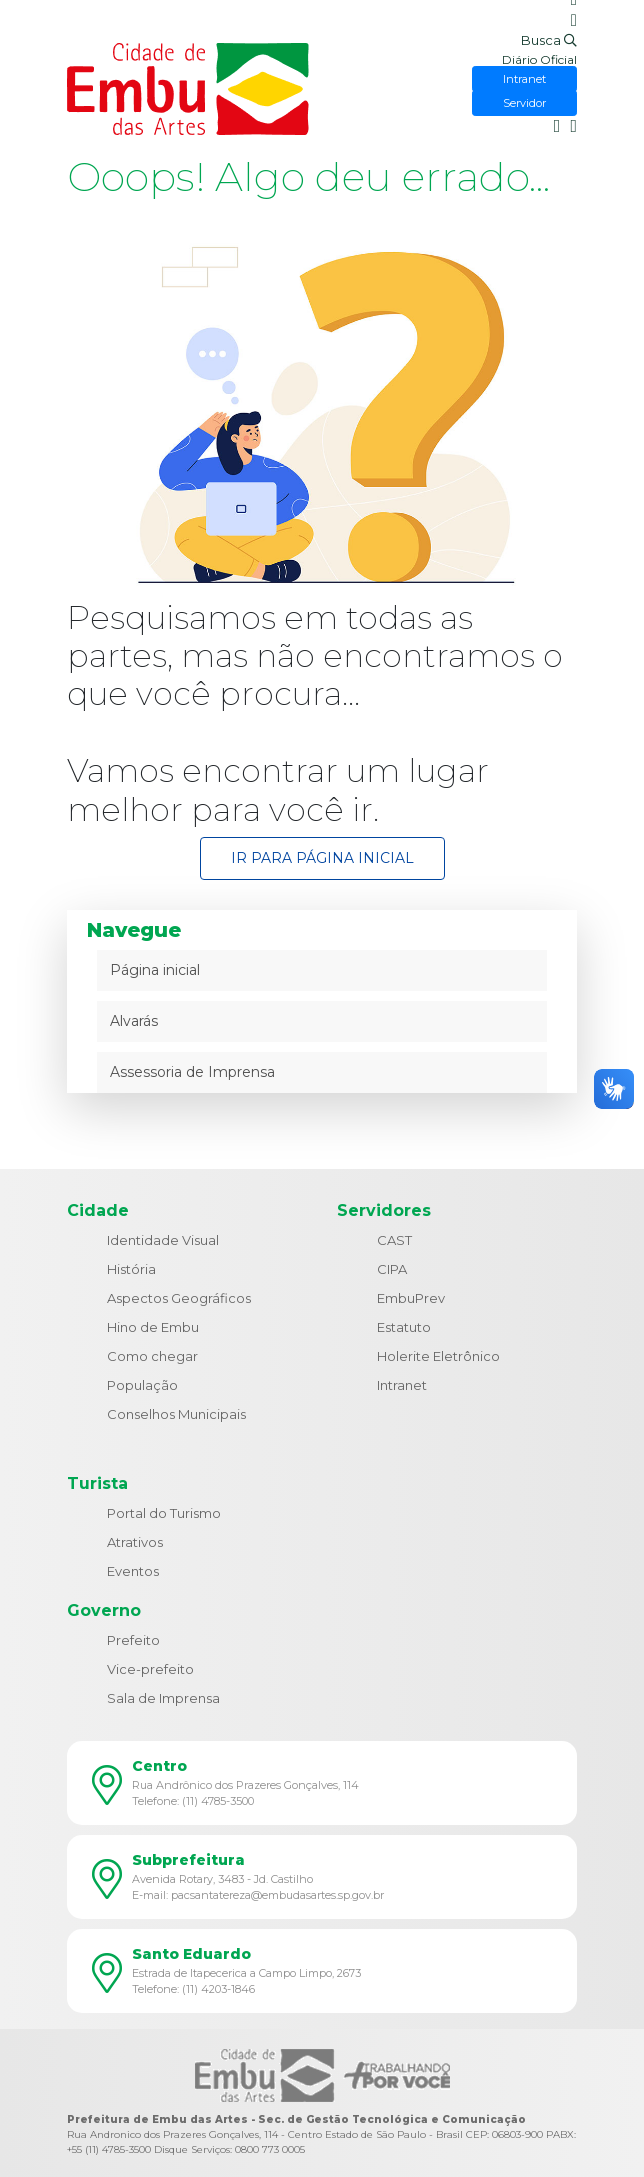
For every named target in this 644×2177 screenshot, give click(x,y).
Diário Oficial (539, 59)
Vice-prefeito (150, 1669)
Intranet (402, 1385)
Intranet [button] (524, 79)
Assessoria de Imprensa (192, 1072)
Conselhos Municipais (176, 1414)
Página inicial (155, 970)
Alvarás (134, 1021)
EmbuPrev (411, 1298)
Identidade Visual (163, 1240)
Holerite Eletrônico (438, 1356)
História (131, 1269)
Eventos (133, 1571)
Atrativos (135, 1542)
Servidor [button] (524, 103)
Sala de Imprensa (163, 1698)
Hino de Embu (153, 1327)
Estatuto (404, 1327)
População (142, 1385)
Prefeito (133, 1640)
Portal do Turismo (164, 1513)
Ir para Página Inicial (322, 858)
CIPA (392, 1269)
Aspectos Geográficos (179, 1298)
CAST (394, 1240)
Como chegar (152, 1356)
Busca (549, 40)
